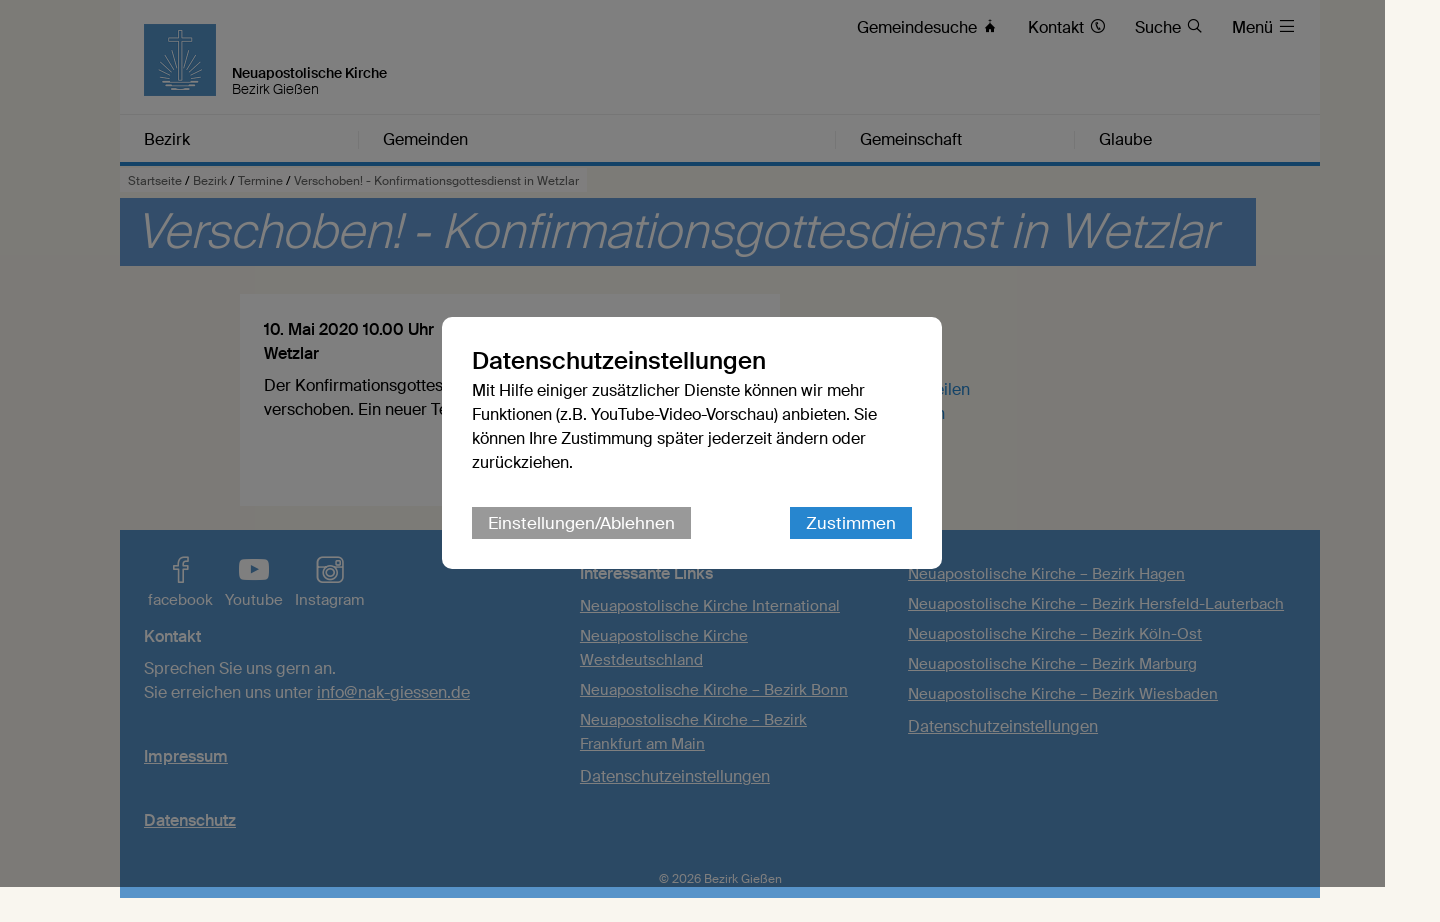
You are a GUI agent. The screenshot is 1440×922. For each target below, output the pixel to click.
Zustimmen (879, 541)
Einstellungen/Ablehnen (609, 541)
